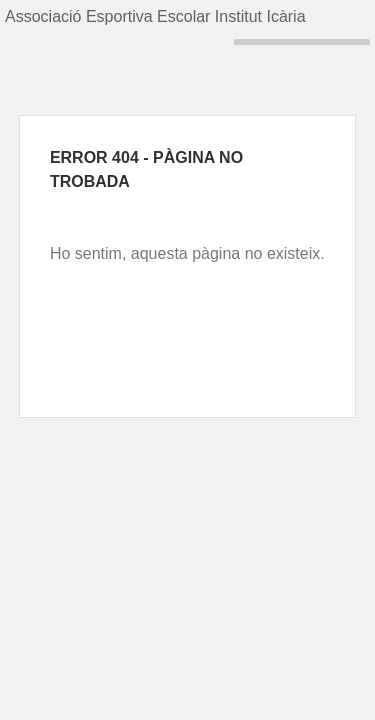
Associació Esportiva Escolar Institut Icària (155, 16)
